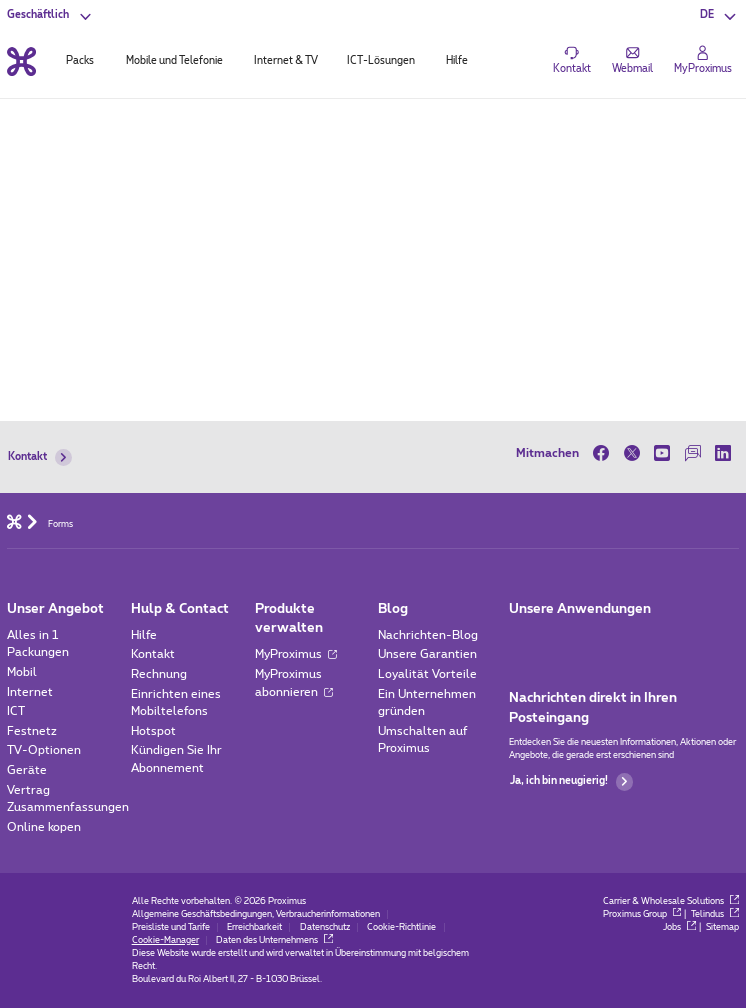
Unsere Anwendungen (580, 609)
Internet (30, 692)
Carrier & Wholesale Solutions (670, 901)
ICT (16, 711)
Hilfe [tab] (457, 61)
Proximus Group (642, 914)
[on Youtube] (662, 453)
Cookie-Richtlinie (401, 927)
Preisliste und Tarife (171, 927)
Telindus (714, 914)
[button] (719, 15)
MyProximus (296, 654)
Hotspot (153, 731)
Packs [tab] (80, 61)
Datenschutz (325, 927)
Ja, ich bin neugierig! (571, 781)
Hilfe (144, 635)
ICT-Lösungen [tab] (381, 61)
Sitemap (722, 927)
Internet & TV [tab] (286, 61)
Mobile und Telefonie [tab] (174, 61)
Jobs (679, 927)
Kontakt (40, 457)
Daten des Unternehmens (274, 940)
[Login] (703, 61)
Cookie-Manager (165, 940)
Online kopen (44, 827)
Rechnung (159, 674)
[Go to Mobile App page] (563, 640)
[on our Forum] (693, 453)
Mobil (22, 672)
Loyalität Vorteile (427, 674)
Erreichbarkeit (254, 927)
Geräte (27, 770)
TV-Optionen (44, 750)
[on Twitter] (631, 453)
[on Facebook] (604, 453)
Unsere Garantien (427, 654)
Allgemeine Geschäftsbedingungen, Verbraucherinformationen (256, 914)
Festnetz (32, 731)
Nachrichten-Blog (428, 635)
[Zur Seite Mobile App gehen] (522, 640)
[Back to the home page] (21, 61)
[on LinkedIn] (723, 453)
